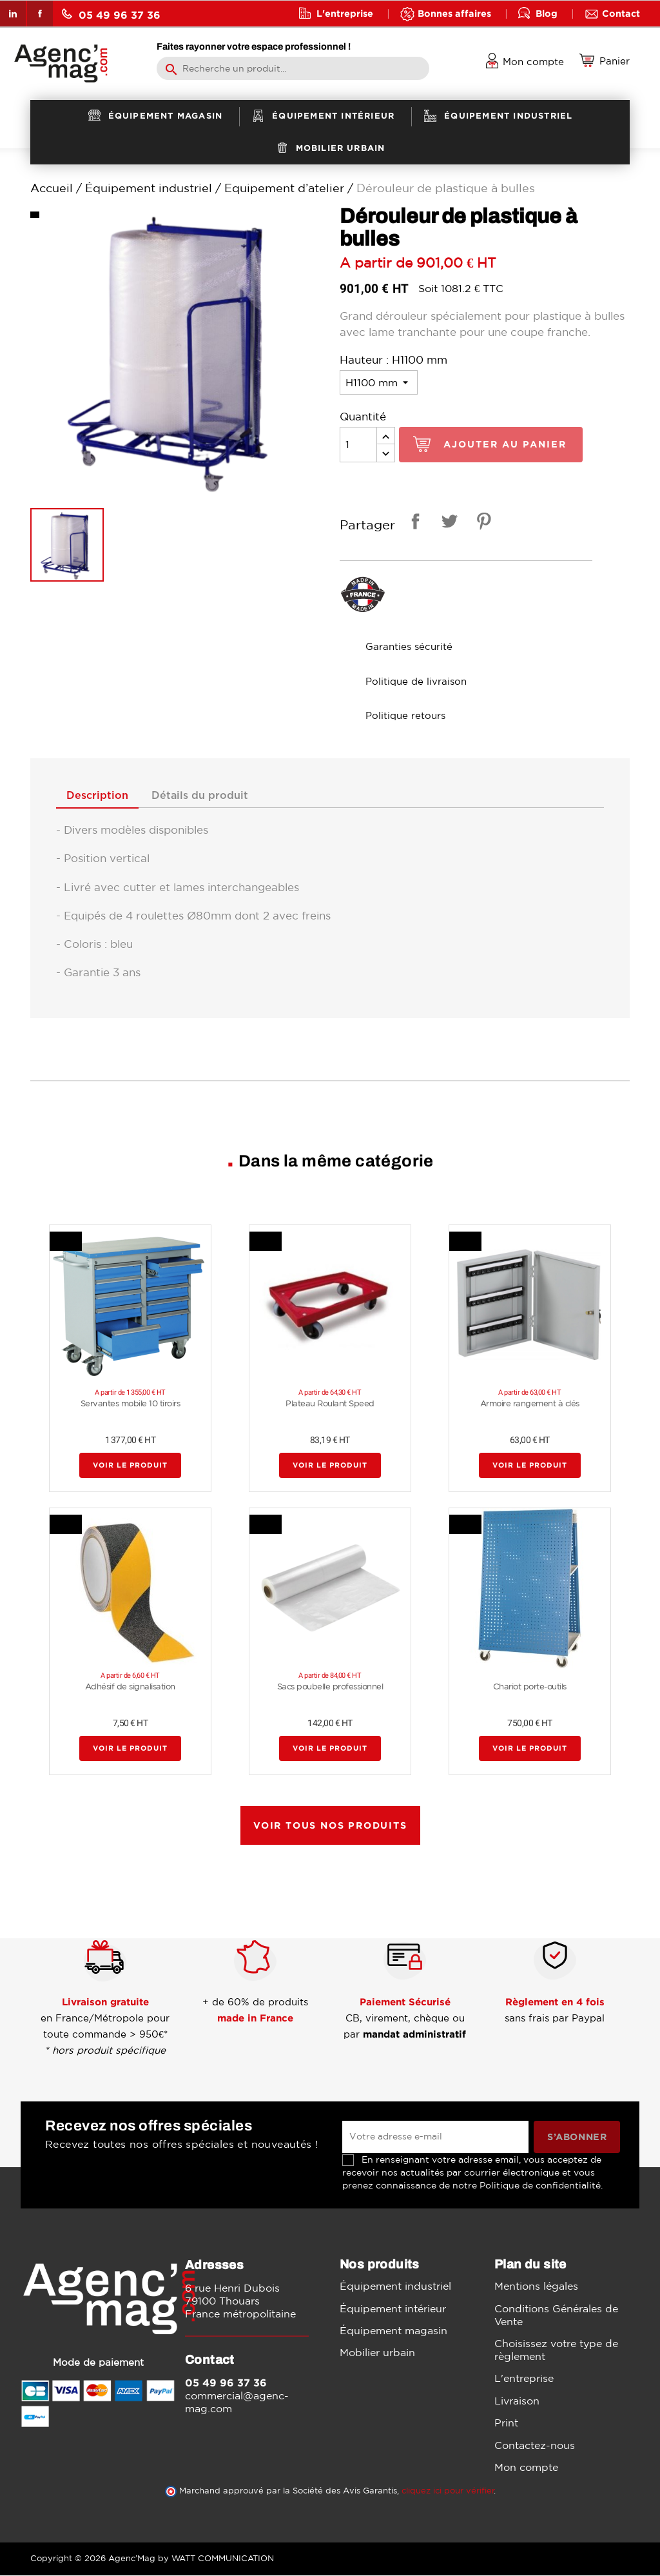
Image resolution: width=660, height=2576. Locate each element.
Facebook (40, 13)
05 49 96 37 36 (111, 14)
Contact (621, 13)
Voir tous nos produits (330, 1826)
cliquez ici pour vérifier (448, 2491)
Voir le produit (130, 1466)
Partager (413, 523)
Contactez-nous (534, 2446)
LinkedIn (13, 13)
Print (506, 2424)
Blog (547, 13)
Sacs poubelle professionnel (330, 1687)
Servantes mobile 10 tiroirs (130, 1404)
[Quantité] (358, 444)
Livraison (516, 2401)
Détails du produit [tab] (210, 796)
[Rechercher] (293, 68)
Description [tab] (101, 796)
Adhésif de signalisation (130, 1687)
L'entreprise (344, 13)
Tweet (447, 523)
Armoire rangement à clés (529, 1404)
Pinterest (481, 523)
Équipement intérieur (393, 2309)
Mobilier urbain (377, 2353)
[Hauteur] (379, 382)
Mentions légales (536, 2287)
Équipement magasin (393, 2331)
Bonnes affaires (454, 13)
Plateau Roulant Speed (330, 1404)
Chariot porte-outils (530, 1687)
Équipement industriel (395, 2287)
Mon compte (526, 2467)
